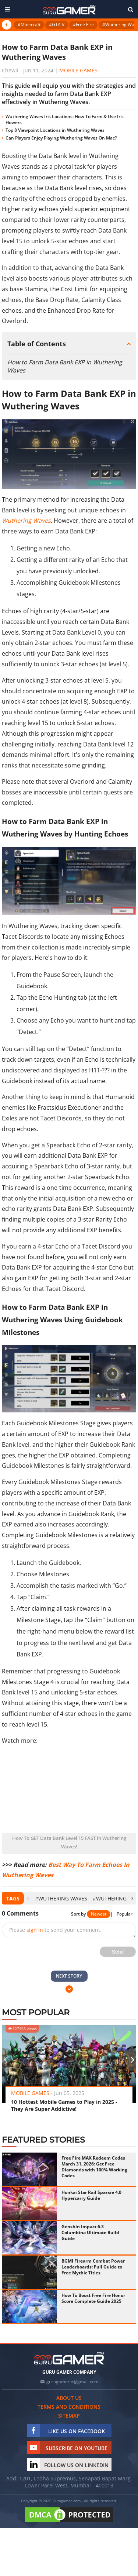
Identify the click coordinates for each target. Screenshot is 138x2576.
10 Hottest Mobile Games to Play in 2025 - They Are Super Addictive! (64, 2105)
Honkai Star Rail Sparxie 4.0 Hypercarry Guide (91, 2195)
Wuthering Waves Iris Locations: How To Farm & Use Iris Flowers (65, 119)
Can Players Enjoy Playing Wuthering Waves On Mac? (61, 138)
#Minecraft (29, 24)
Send (118, 1952)
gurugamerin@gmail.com (72, 2381)
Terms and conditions (69, 2406)
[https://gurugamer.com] (69, 2358)
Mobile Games (78, 70)
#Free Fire (83, 24)
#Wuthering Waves (61, 1898)
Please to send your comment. (55, 1929)
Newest (98, 1914)
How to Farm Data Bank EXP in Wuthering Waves (64, 366)
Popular (124, 1914)
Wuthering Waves (26, 520)
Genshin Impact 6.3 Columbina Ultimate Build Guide (90, 2232)
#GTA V (56, 24)
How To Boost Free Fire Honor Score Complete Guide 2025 (93, 2298)
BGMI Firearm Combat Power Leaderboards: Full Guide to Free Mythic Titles (93, 2267)
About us (69, 2397)
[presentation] (28, 1898)
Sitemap (69, 2415)
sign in (34, 1929)
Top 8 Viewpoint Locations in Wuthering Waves (55, 130)
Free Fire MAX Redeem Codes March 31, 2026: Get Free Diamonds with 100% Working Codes (94, 2167)
